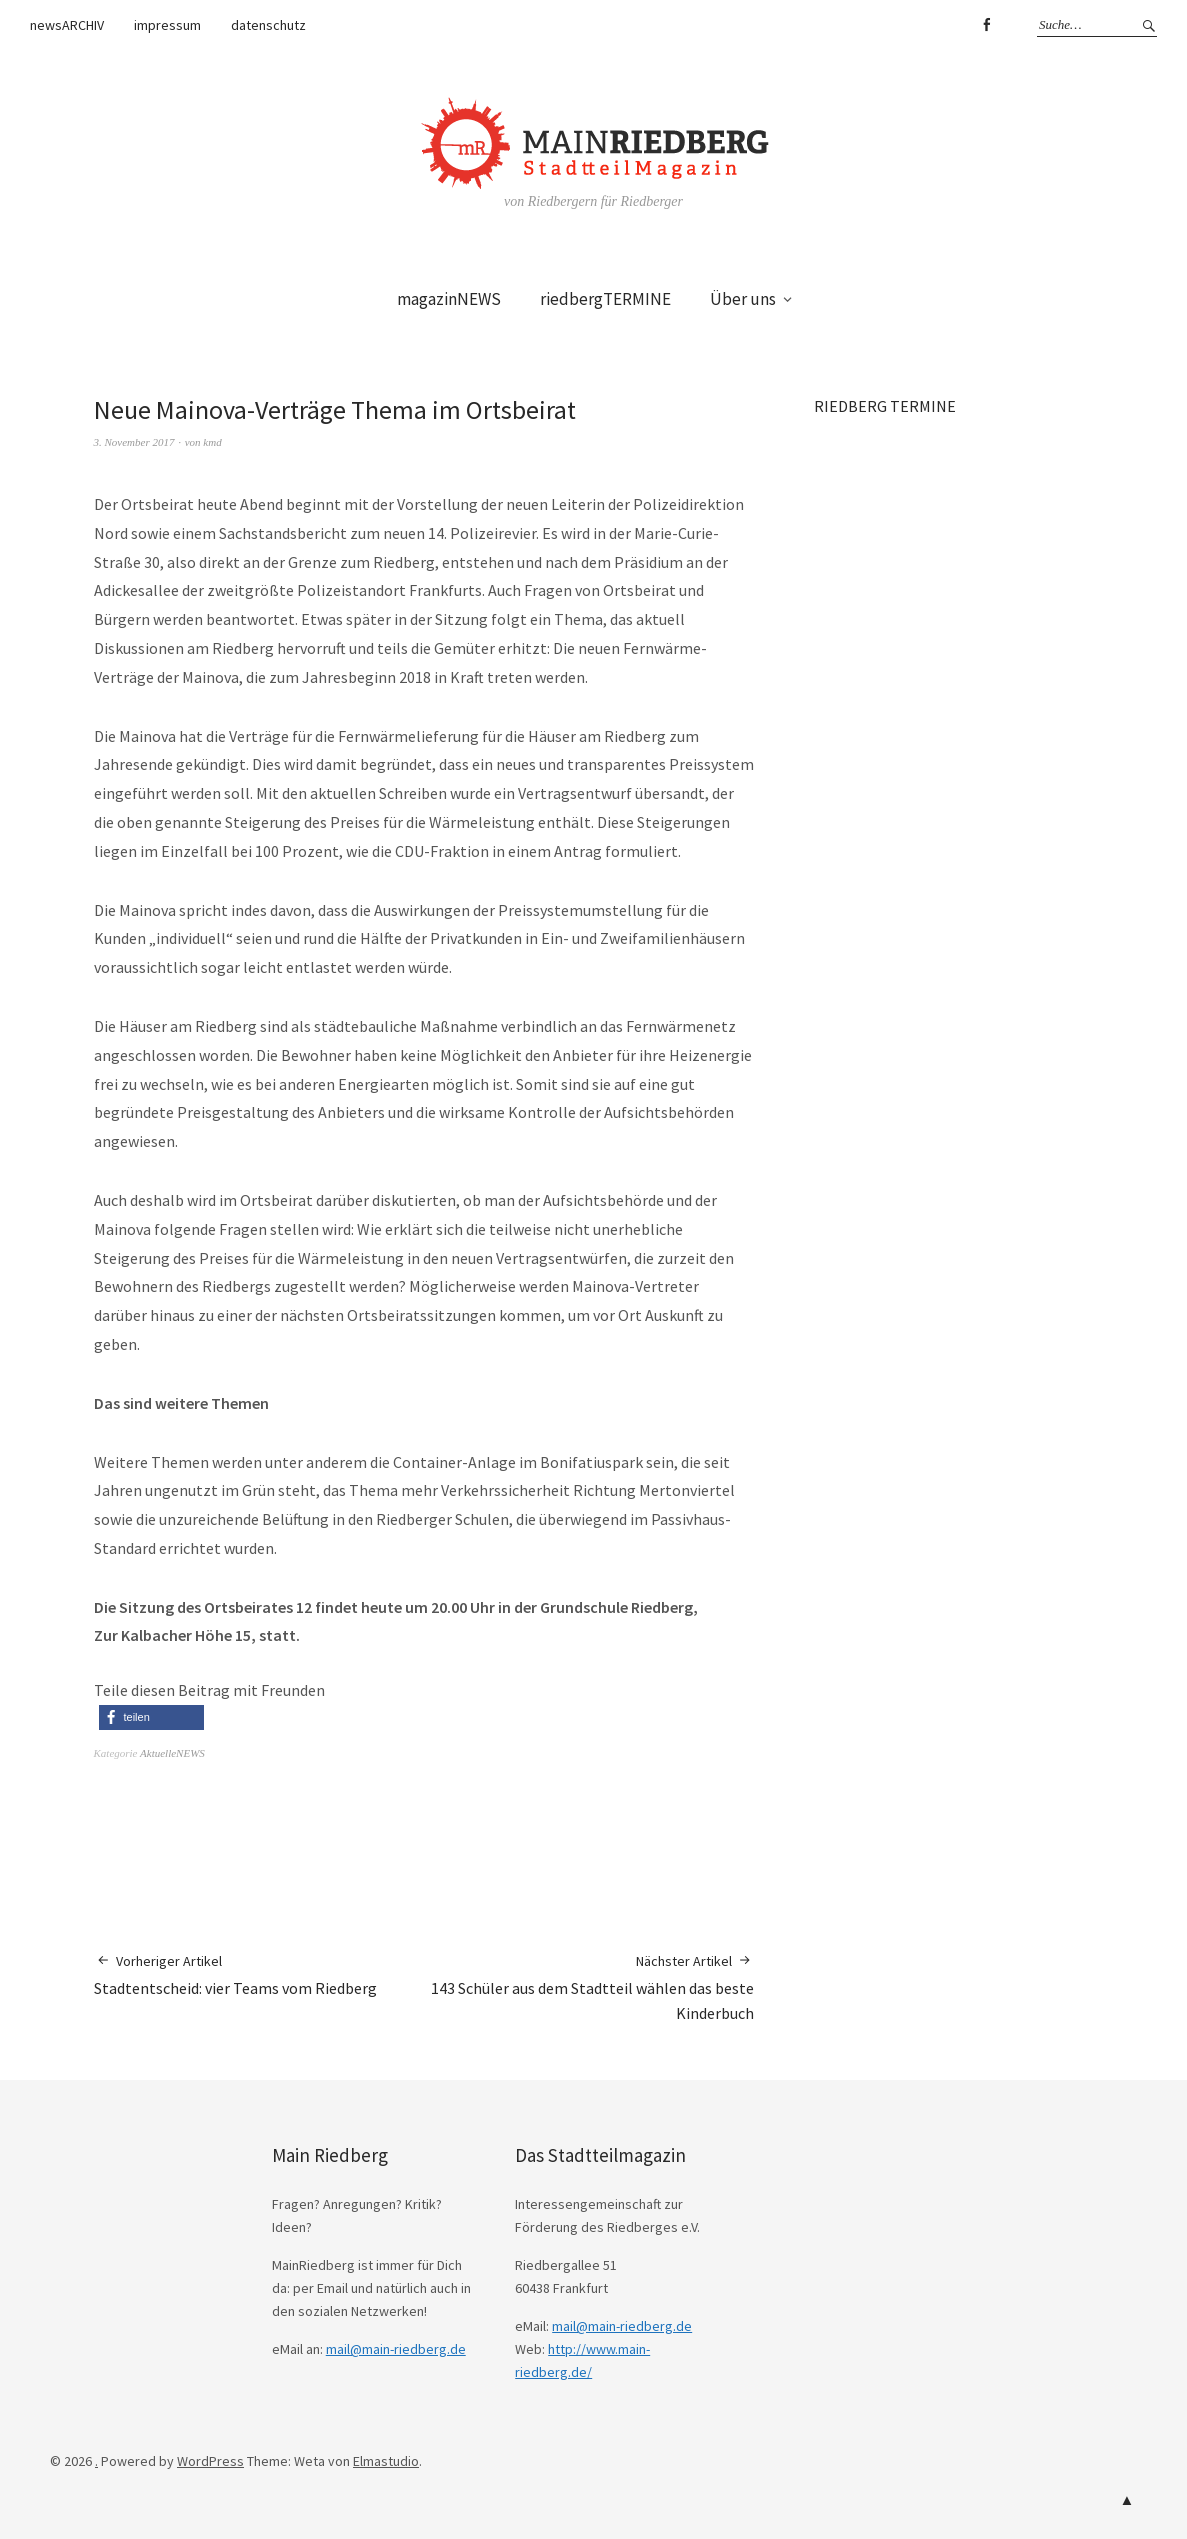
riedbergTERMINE (605, 299)
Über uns (743, 299)
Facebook (986, 25)
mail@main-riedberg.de (396, 2349)
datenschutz (268, 25)
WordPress (210, 2461)
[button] (151, 1717)
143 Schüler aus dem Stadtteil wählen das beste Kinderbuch (589, 1987)
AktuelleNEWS (172, 1753)
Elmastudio (386, 2461)
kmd (212, 442)
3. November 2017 (134, 442)
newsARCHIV (67, 25)
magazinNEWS (449, 299)
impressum (167, 25)
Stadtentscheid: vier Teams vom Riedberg (235, 1974)
